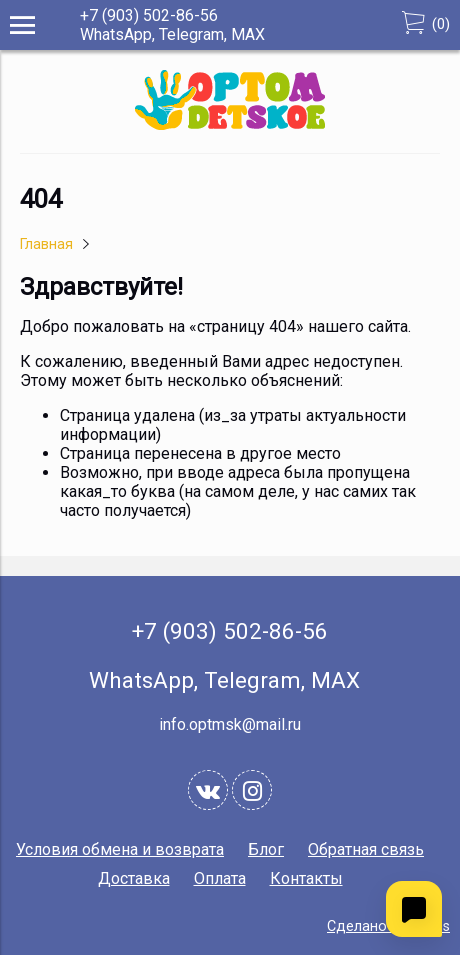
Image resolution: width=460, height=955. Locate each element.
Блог (266, 849)
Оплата (220, 878)
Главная (46, 244)
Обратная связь (366, 849)
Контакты (306, 878)
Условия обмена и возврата (120, 849)
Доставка (134, 878)
